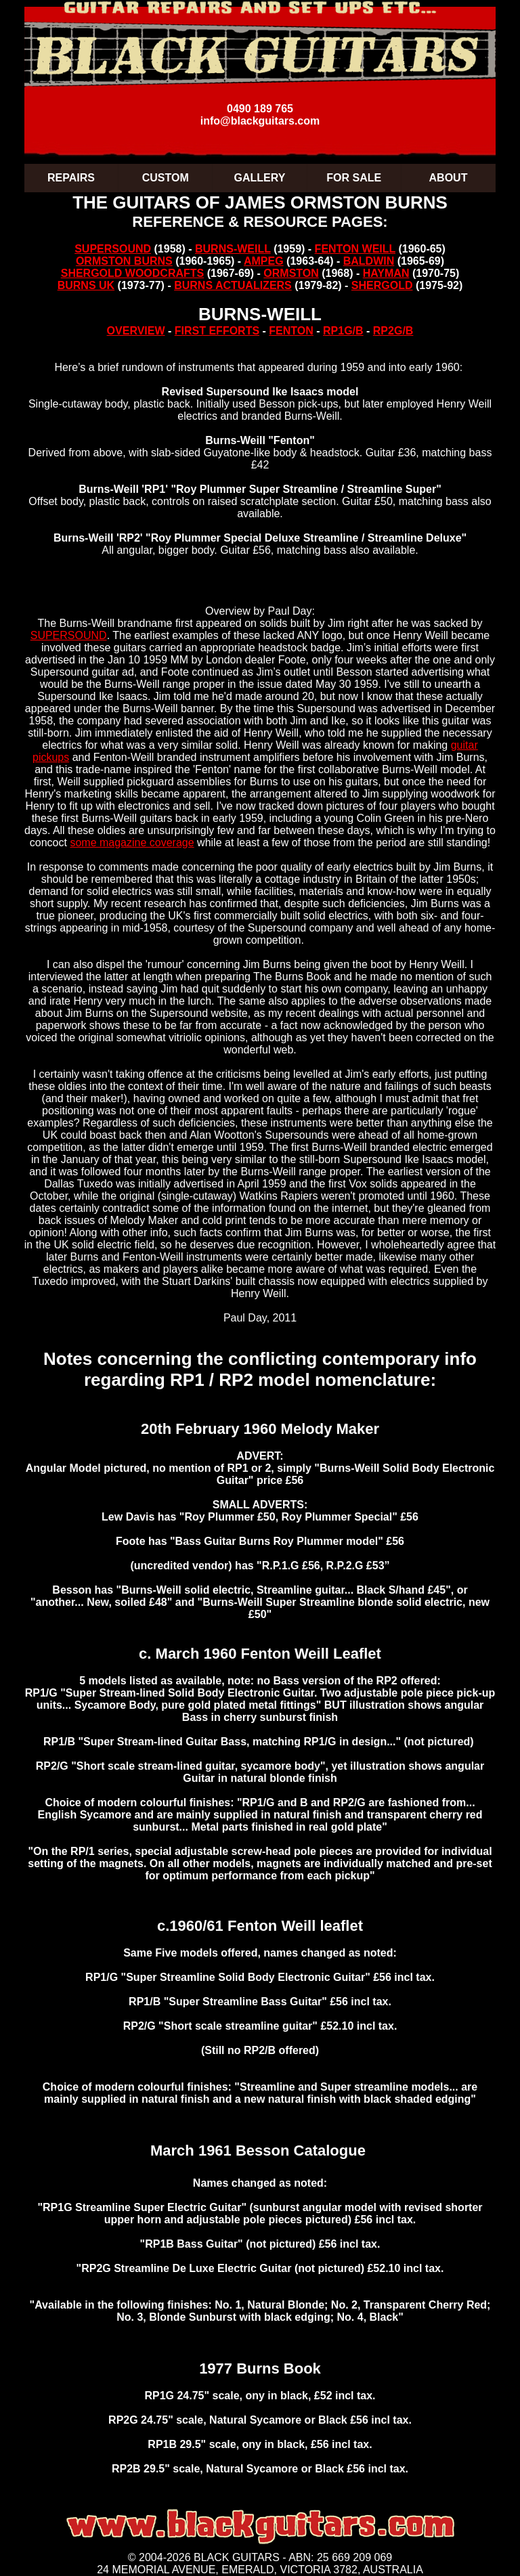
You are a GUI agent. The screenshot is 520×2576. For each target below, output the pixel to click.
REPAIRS (71, 177)
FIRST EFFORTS (217, 330)
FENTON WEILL (355, 249)
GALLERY (260, 177)
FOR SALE (353, 177)
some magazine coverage (132, 842)
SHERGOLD (382, 285)
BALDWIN (369, 261)
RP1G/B (343, 330)
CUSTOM (165, 177)
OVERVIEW (136, 330)
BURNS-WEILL (233, 249)
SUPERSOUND (112, 249)
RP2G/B (393, 330)
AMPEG (264, 261)
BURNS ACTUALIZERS (233, 285)
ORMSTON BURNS (124, 261)
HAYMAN (386, 273)
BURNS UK (86, 285)
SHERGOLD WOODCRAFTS (132, 273)
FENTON (291, 330)
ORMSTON (290, 273)
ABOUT (448, 177)
